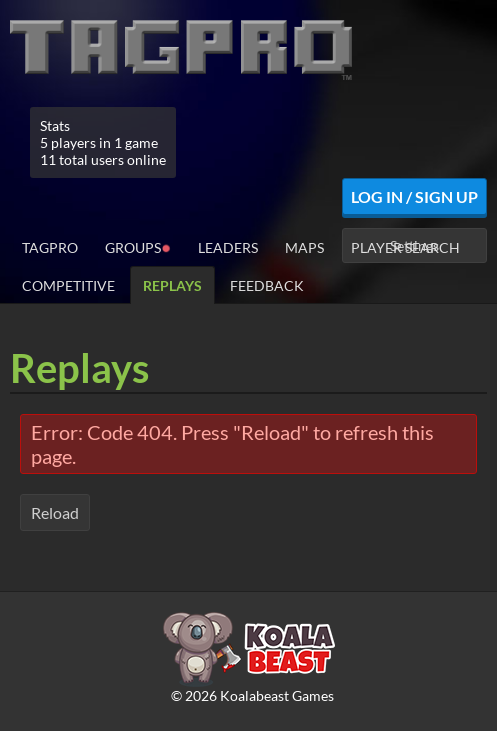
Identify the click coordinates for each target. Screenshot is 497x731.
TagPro (50, 247)
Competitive (68, 285)
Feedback (267, 285)
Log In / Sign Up (414, 196)
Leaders (228, 247)
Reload (55, 512)
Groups (138, 246)
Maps (304, 247)
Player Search (405, 247)
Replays (172, 285)
